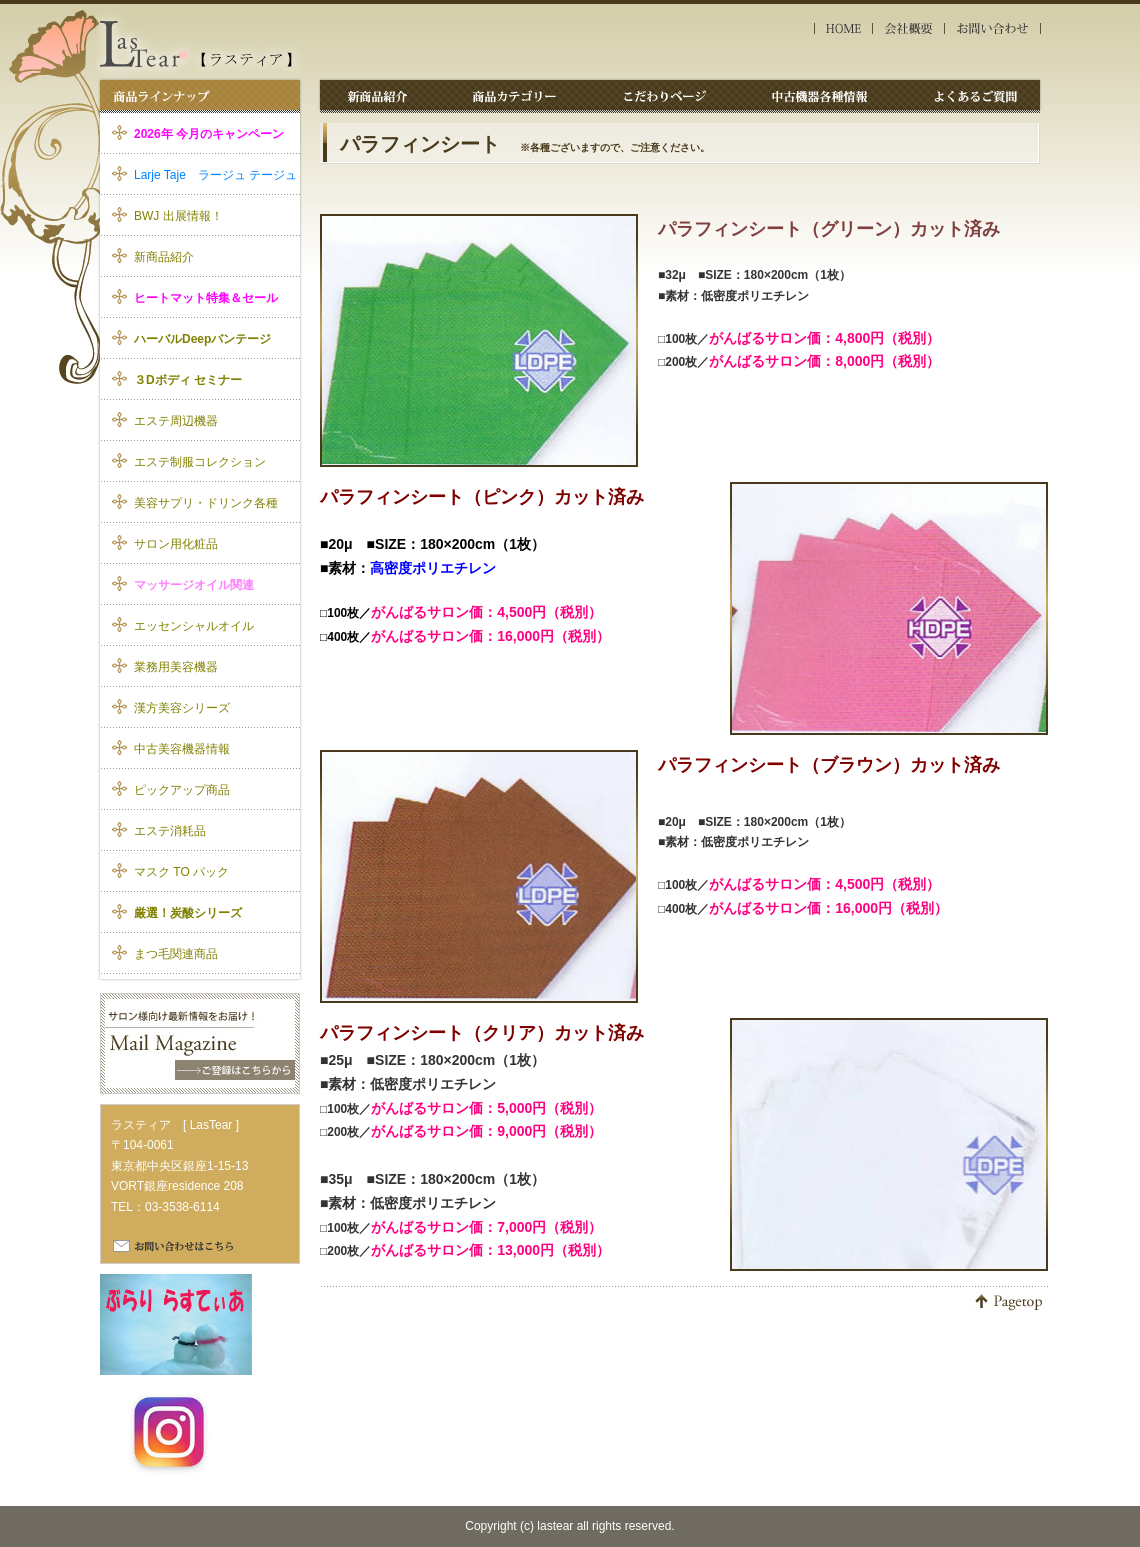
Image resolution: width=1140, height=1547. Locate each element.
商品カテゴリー (515, 95)
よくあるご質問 (972, 95)
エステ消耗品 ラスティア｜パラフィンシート (198, 44)
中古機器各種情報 (824, 95)
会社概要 (909, 28)
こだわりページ (670, 95)
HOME (843, 28)
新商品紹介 (378, 95)
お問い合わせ (994, 28)
